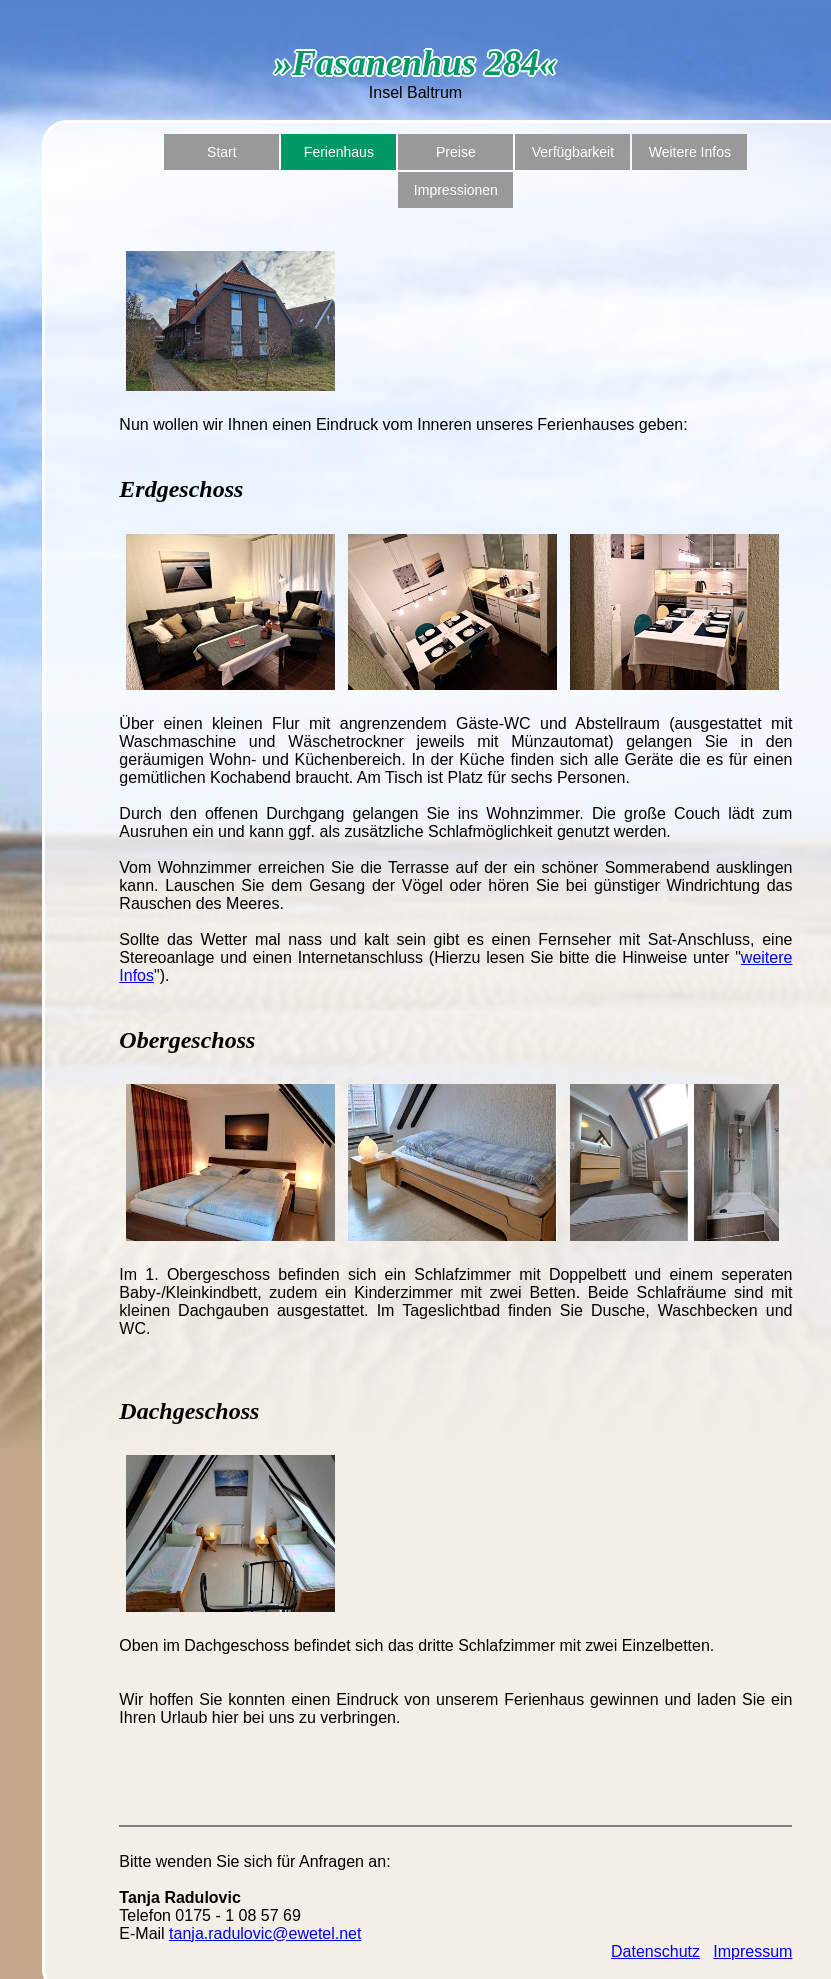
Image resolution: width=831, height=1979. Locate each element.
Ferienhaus (339, 152)
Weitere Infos (690, 152)
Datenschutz (655, 1951)
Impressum (752, 1951)
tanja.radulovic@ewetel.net (265, 1933)
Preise (456, 152)
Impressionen (456, 190)
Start (222, 152)
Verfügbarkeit (573, 152)
